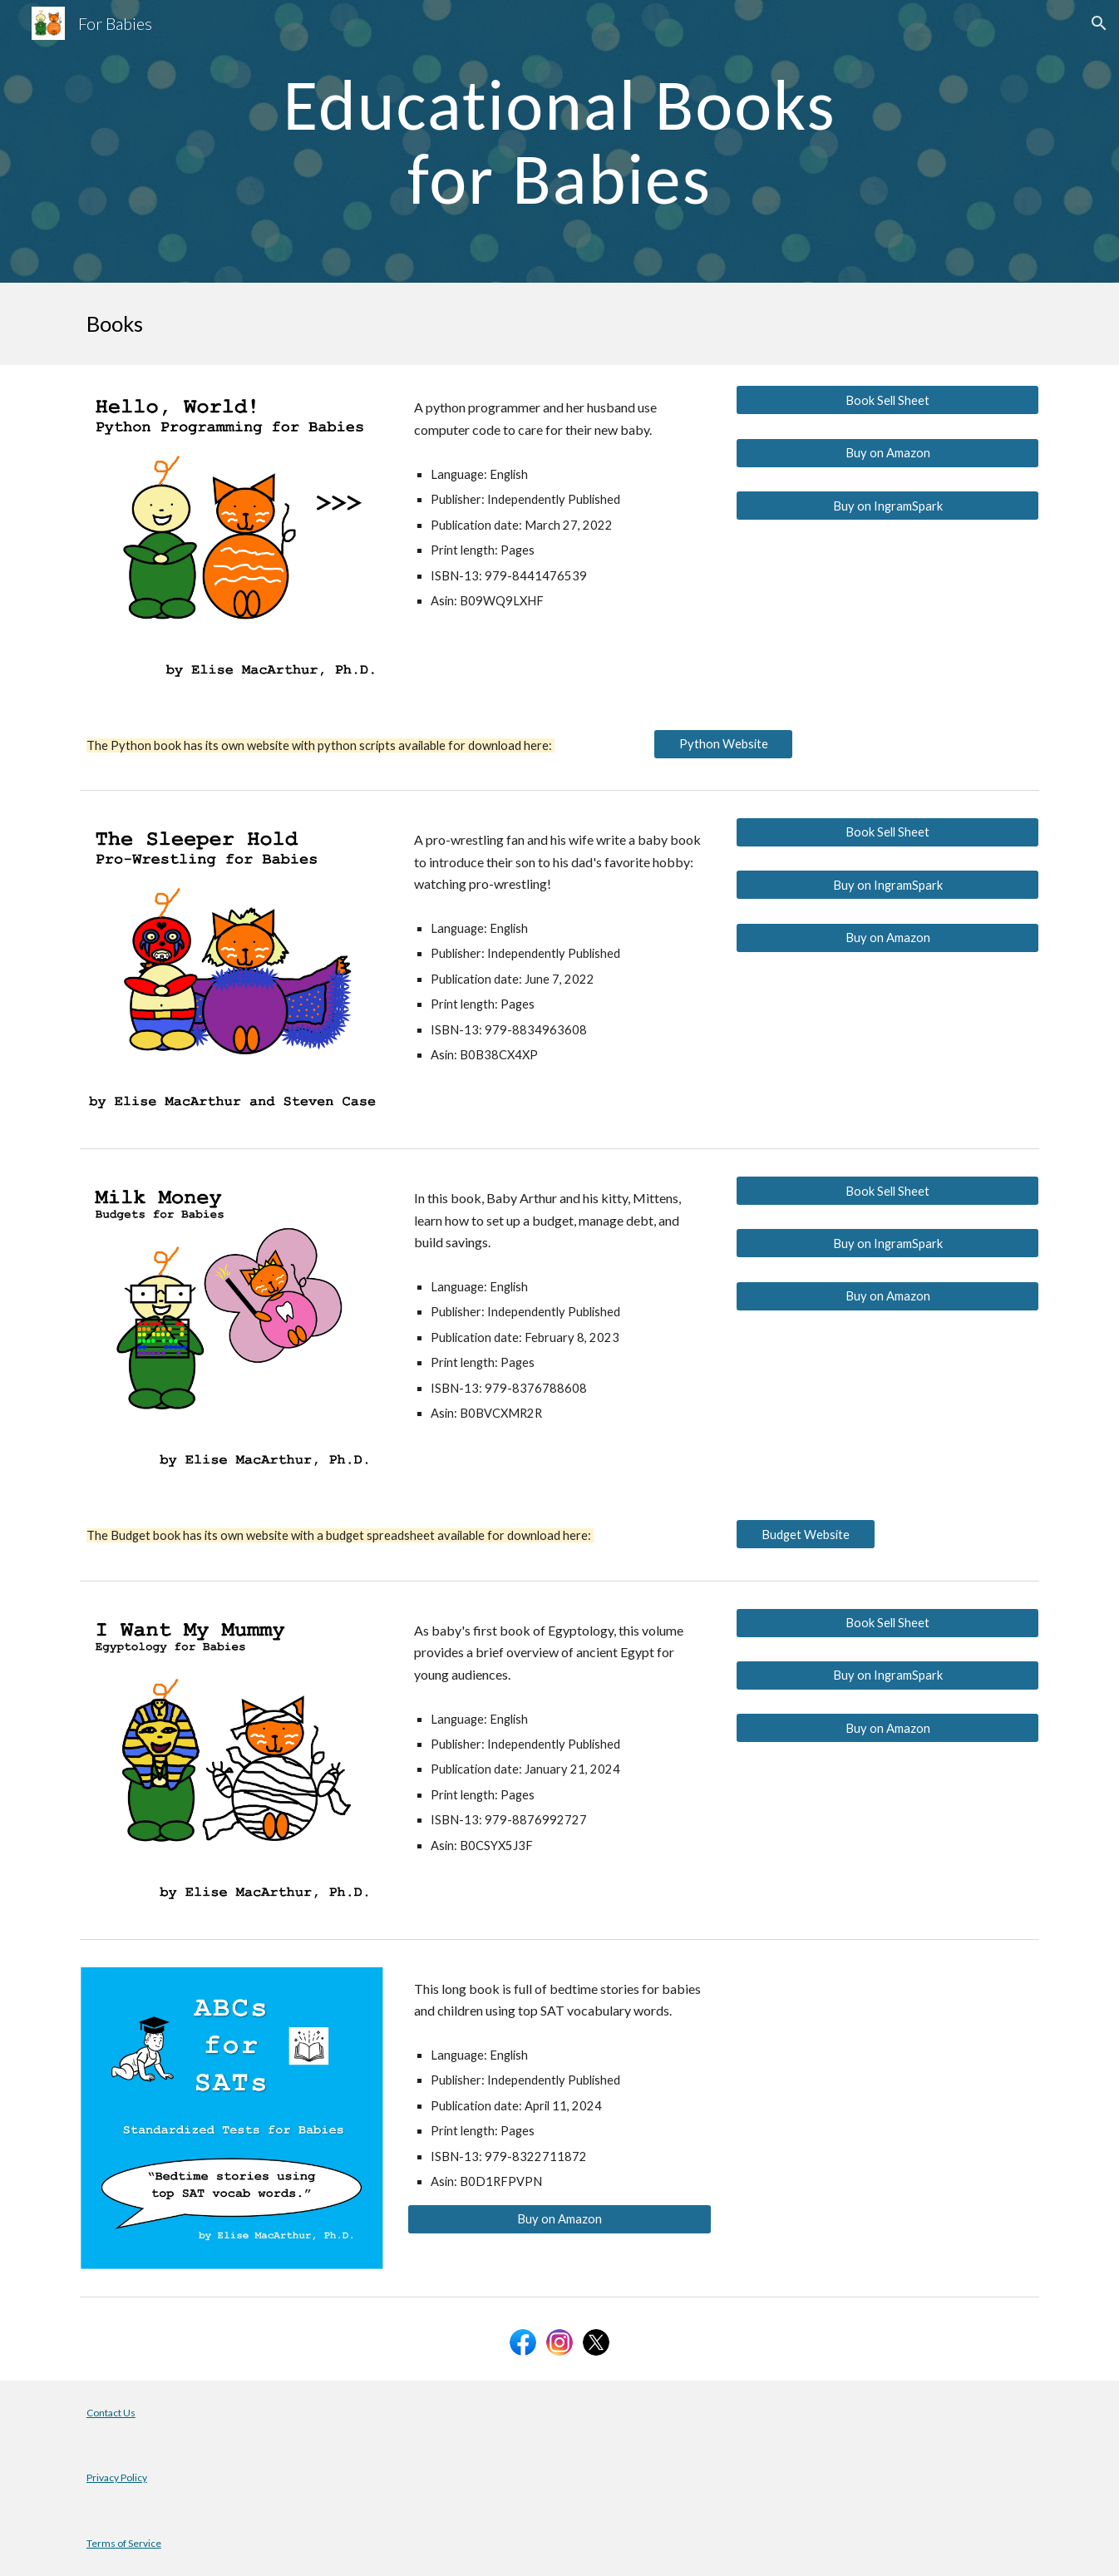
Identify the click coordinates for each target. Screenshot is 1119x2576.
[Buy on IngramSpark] (887, 505)
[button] (1099, 23)
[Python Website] (723, 743)
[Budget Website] (806, 1534)
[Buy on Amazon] (887, 453)
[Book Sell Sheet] (887, 400)
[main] (559, 142)
